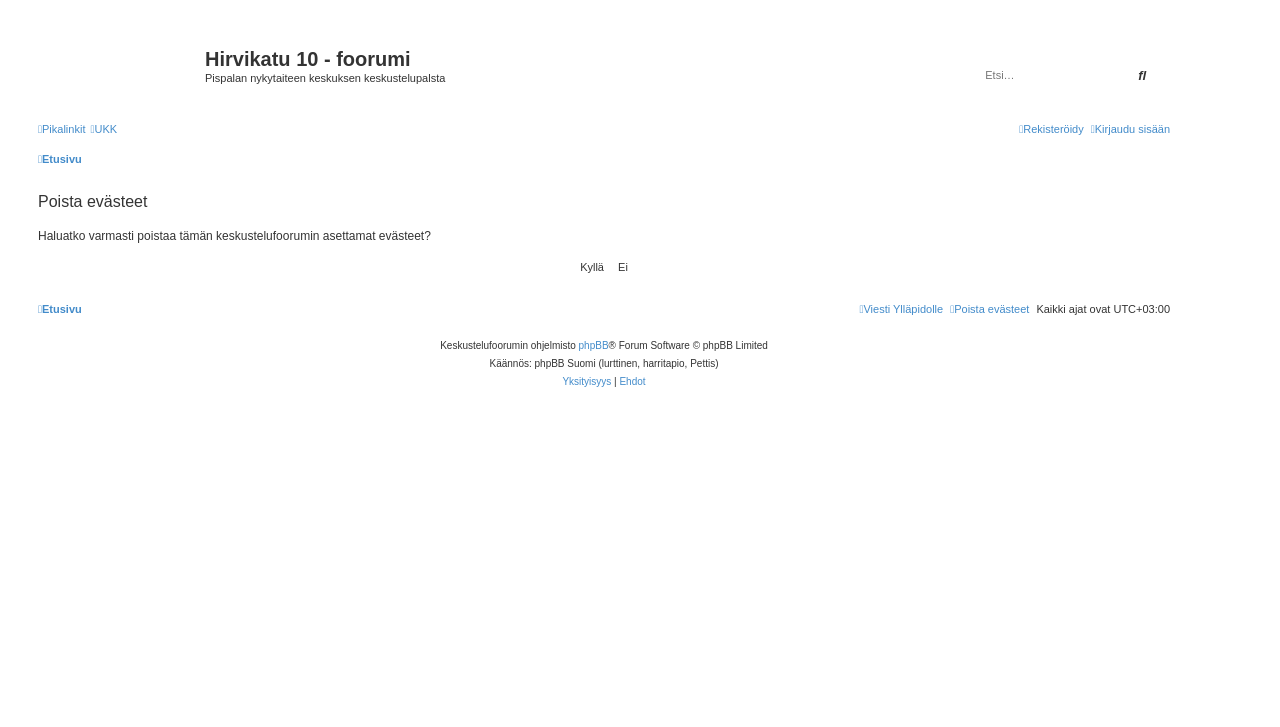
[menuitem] (103, 129)
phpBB (594, 345)
